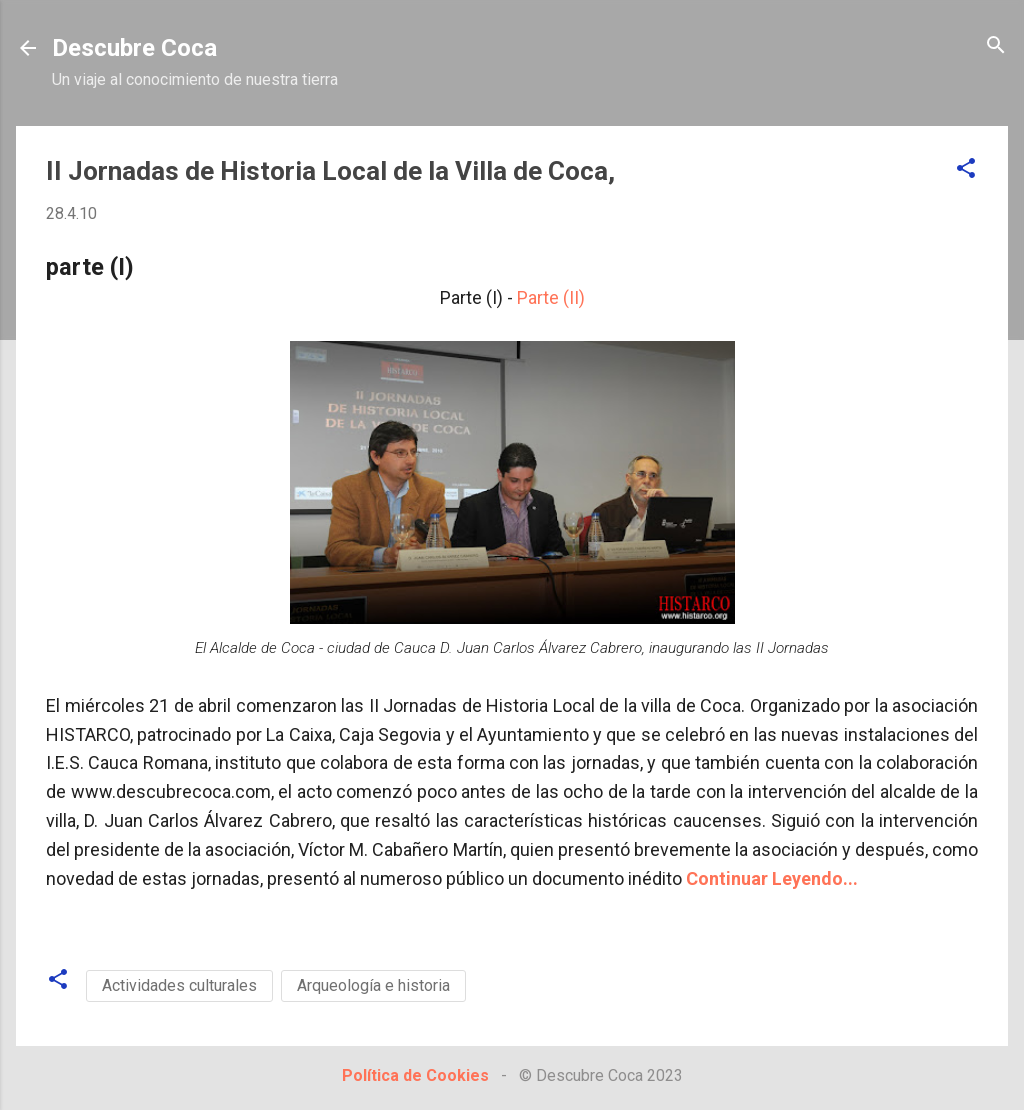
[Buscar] (996, 46)
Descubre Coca (134, 48)
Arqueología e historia (373, 985)
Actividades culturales (179, 985)
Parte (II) (551, 297)
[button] (966, 169)
